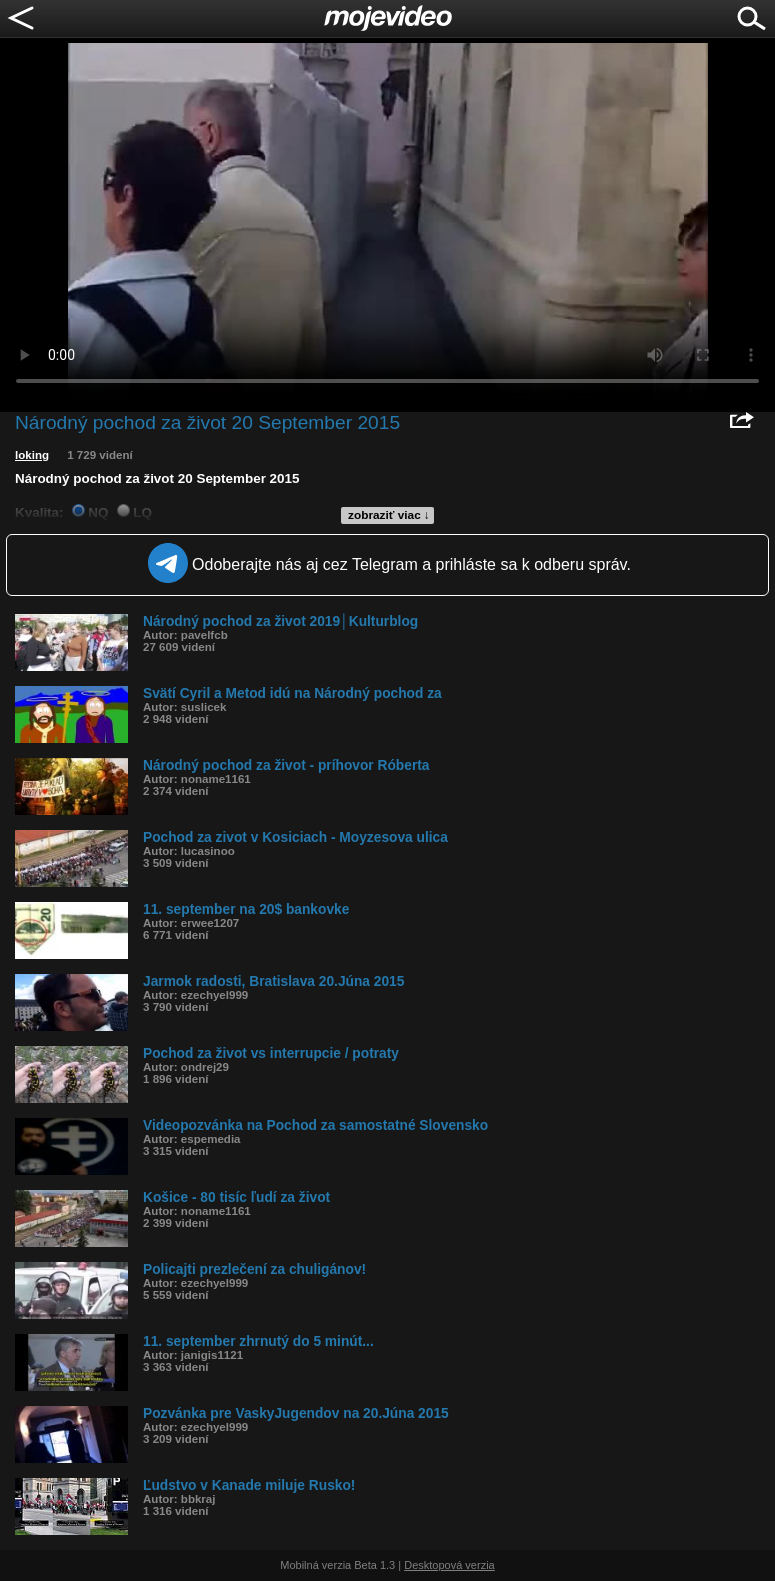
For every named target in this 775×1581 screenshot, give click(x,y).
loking (32, 455)
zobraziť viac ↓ (389, 515)
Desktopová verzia (449, 1565)
